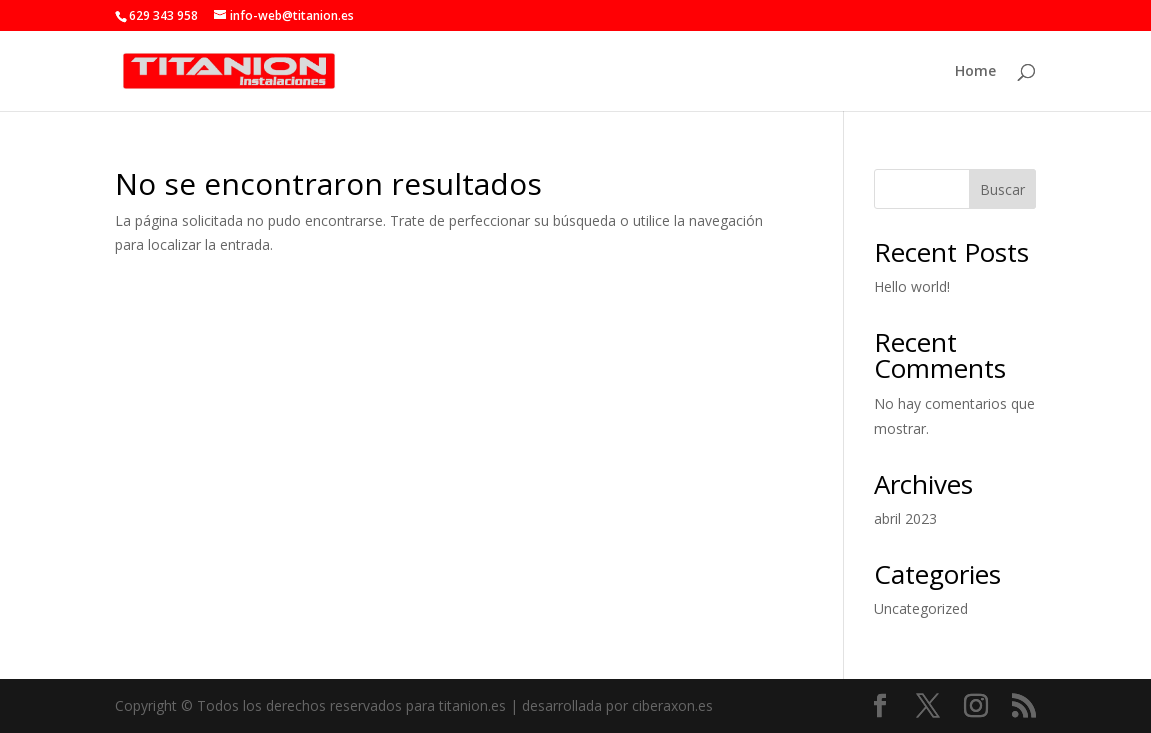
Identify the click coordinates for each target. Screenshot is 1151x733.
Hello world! (912, 286)
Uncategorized (921, 608)
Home (975, 72)
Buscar (1002, 189)
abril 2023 (905, 518)
